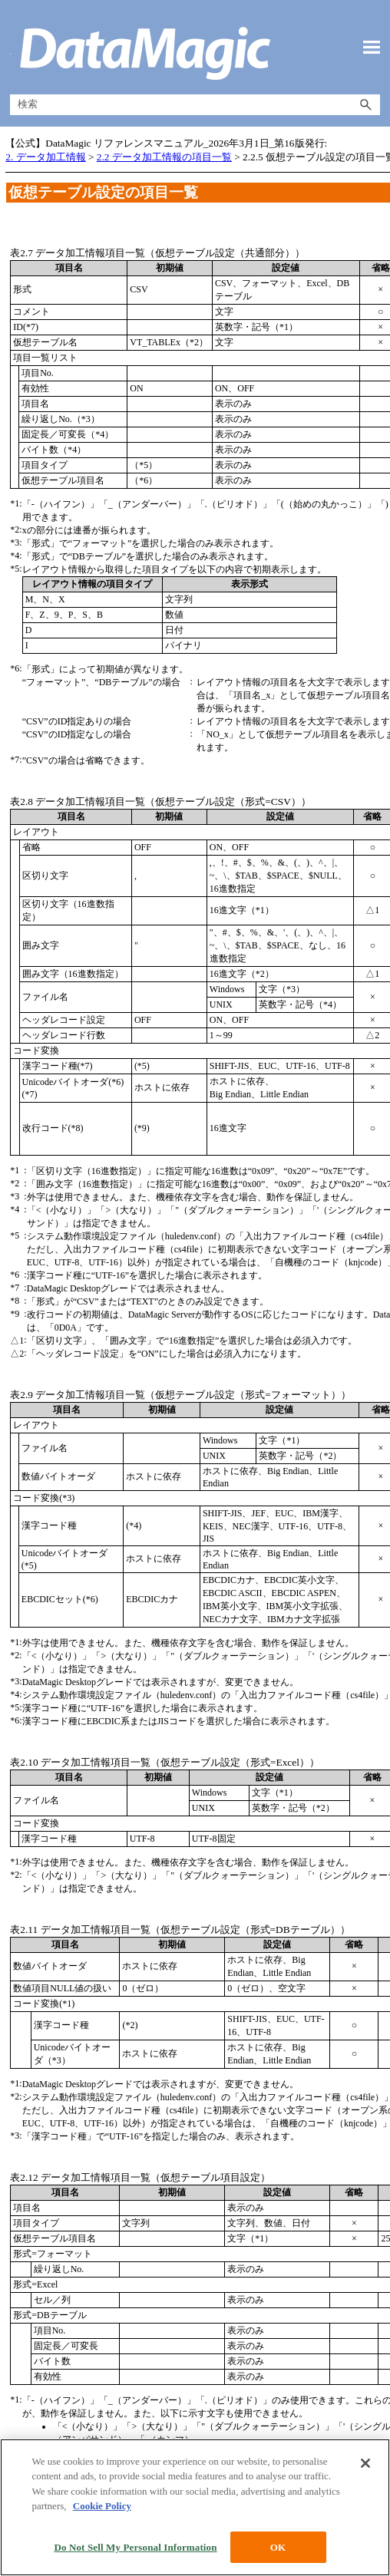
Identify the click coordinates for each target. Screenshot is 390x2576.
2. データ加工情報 (45, 157)
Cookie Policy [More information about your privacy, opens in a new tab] (102, 2568)
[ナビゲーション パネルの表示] (371, 47)
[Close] (365, 2525)
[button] (366, 104)
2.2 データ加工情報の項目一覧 (164, 157)
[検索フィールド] (194, 104)
